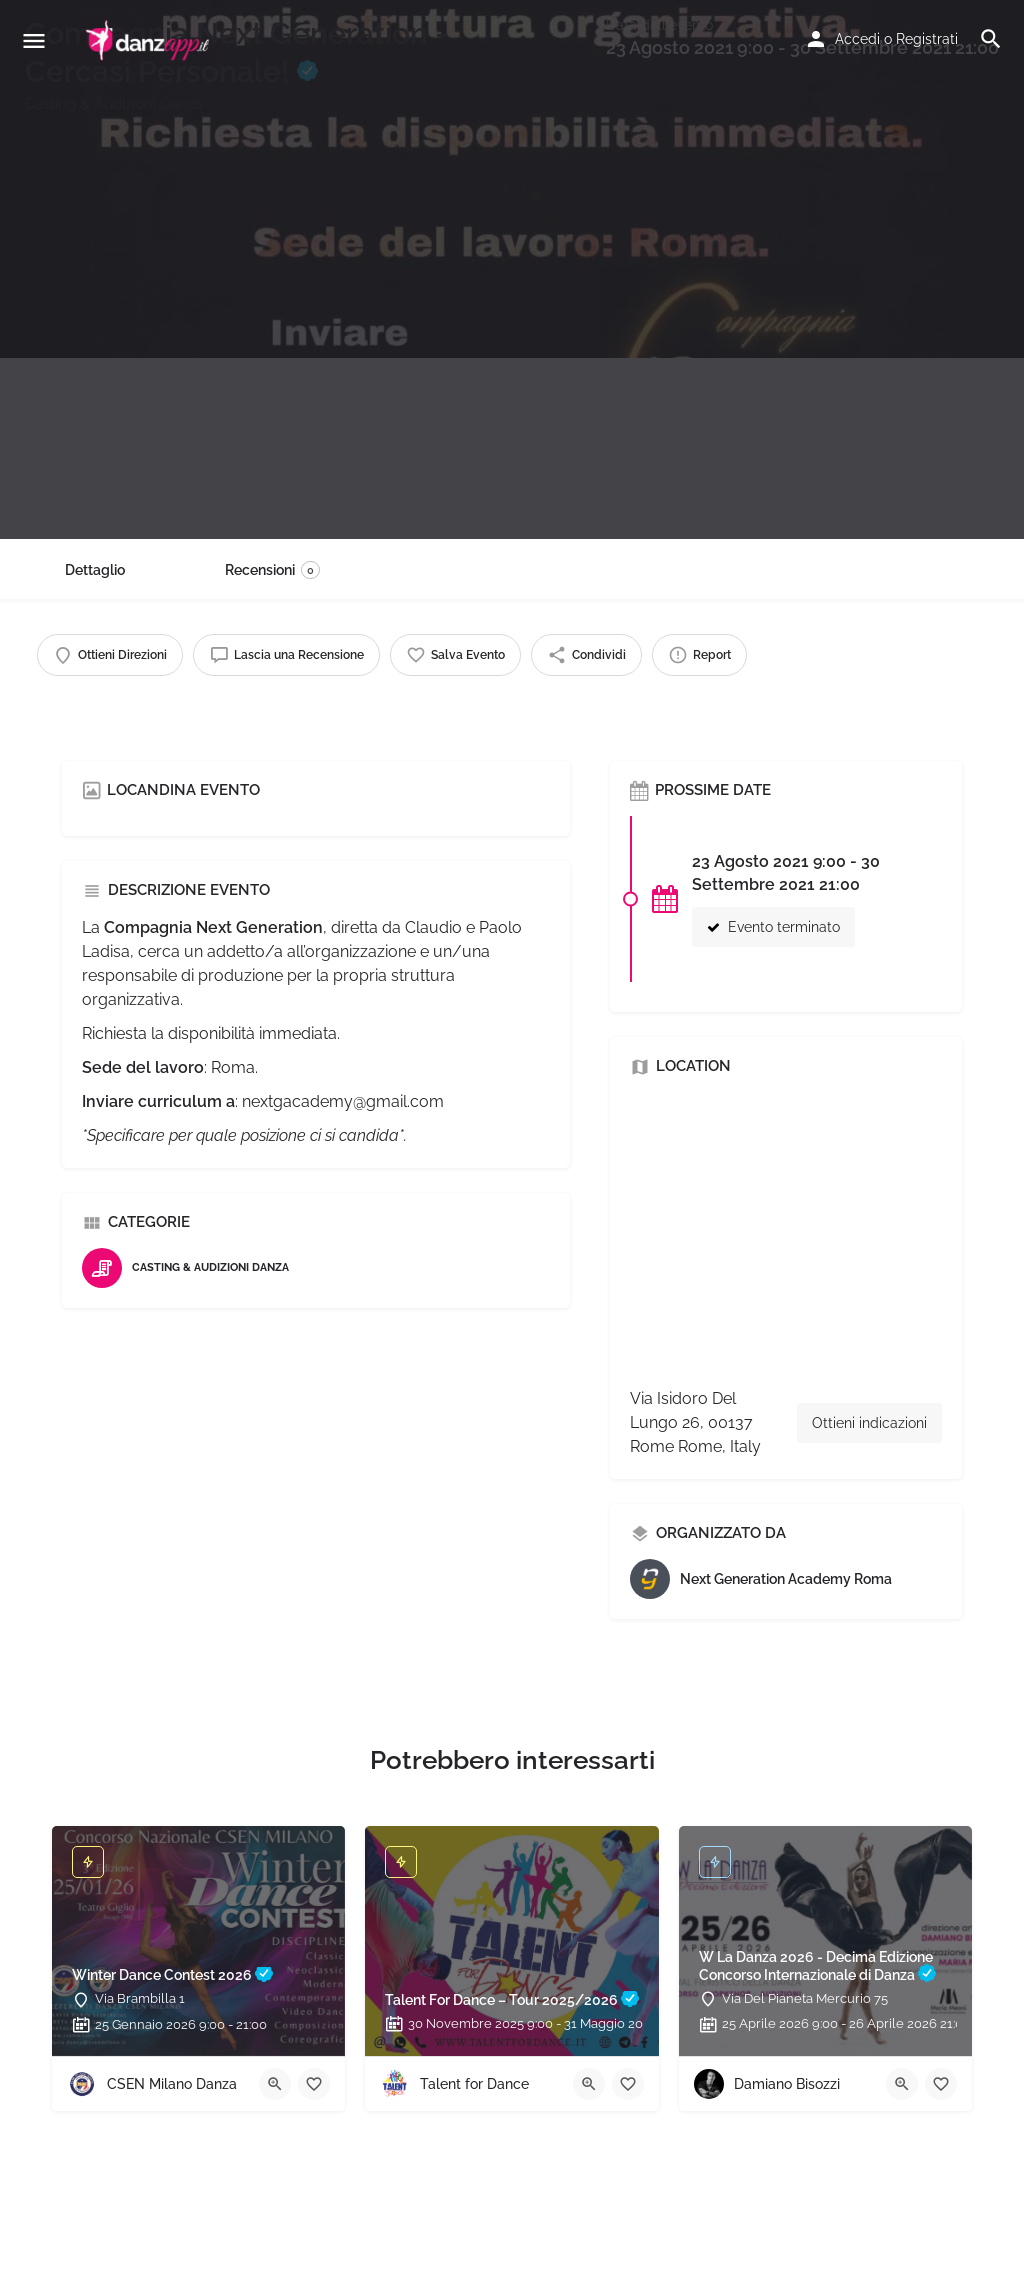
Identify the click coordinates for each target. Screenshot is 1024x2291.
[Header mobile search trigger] (991, 39)
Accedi (857, 39)
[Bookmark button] (314, 2084)
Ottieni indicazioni (869, 1423)
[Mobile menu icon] (34, 40)
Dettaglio (95, 570)
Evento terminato (773, 927)
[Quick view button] (275, 2084)
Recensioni (272, 570)
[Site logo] (150, 40)
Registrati (927, 39)
